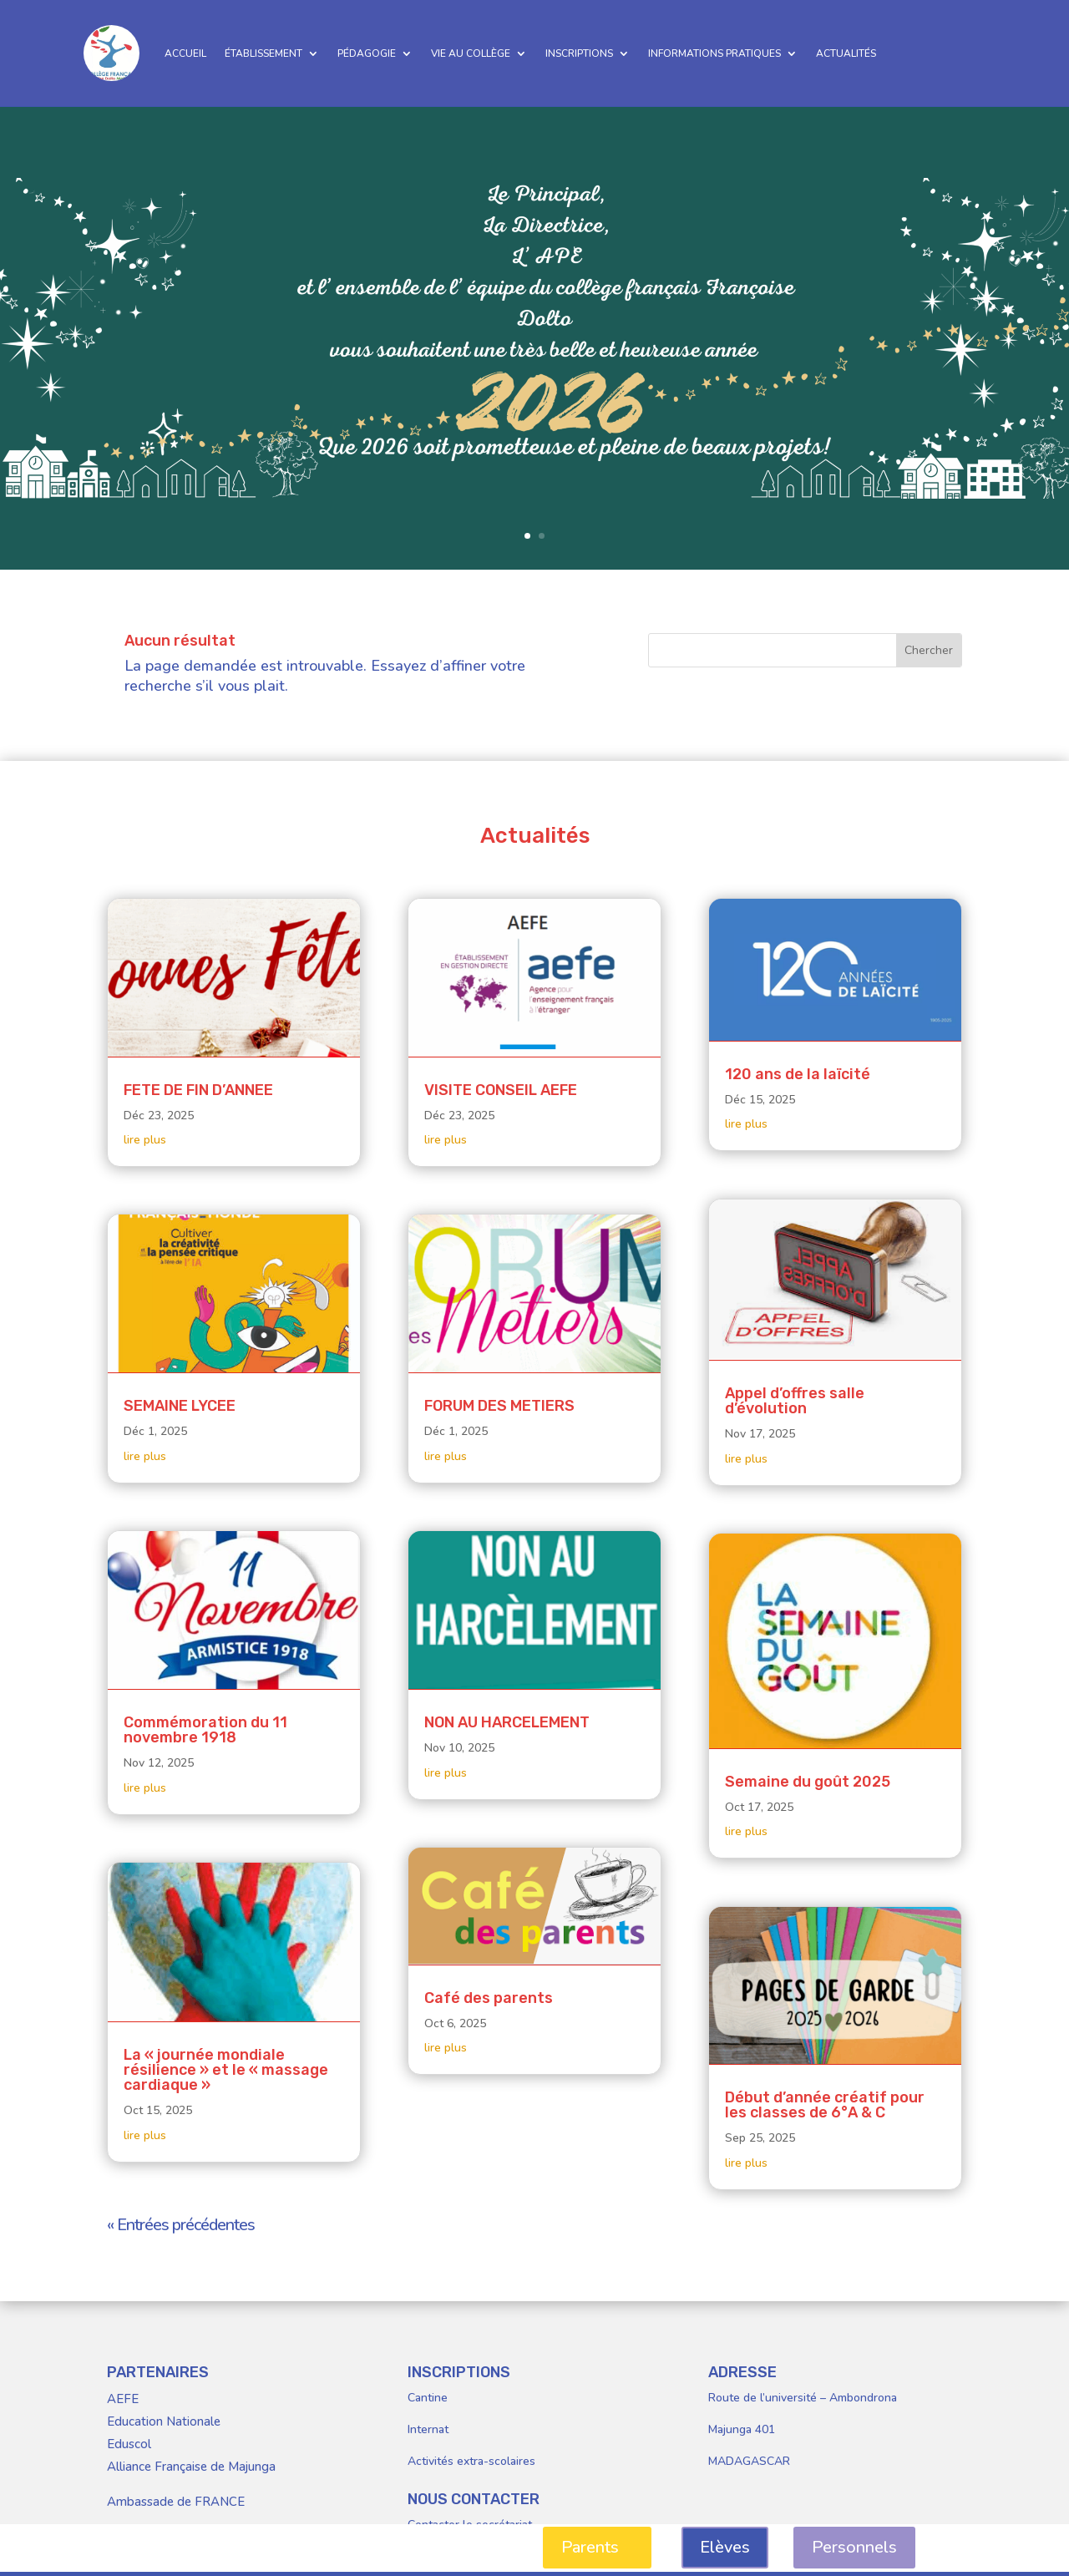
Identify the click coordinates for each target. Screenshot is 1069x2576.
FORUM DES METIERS (499, 1406)
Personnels (854, 2547)
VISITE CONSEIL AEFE (500, 1090)
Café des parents (488, 1998)
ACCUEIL (185, 53)
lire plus (145, 1140)
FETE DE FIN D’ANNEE (198, 1090)
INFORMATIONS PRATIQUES (714, 53)
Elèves (725, 2547)
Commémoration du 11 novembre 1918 (205, 1730)
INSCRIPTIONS (579, 53)
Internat (428, 2429)
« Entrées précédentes (181, 2224)
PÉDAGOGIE (366, 53)
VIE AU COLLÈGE (470, 53)
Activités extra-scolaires (471, 2461)
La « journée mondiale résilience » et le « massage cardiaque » (226, 2070)
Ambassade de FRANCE (176, 2501)
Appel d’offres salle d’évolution (794, 1400)
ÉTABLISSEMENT (263, 53)
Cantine (428, 2398)
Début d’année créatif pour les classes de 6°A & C (825, 2105)
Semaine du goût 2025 (807, 1781)
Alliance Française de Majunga (191, 2466)
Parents (590, 2547)
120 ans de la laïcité (797, 1074)
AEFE (123, 2399)
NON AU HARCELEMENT (507, 1722)
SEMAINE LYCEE (180, 1406)
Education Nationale (163, 2421)
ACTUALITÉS (846, 53)
